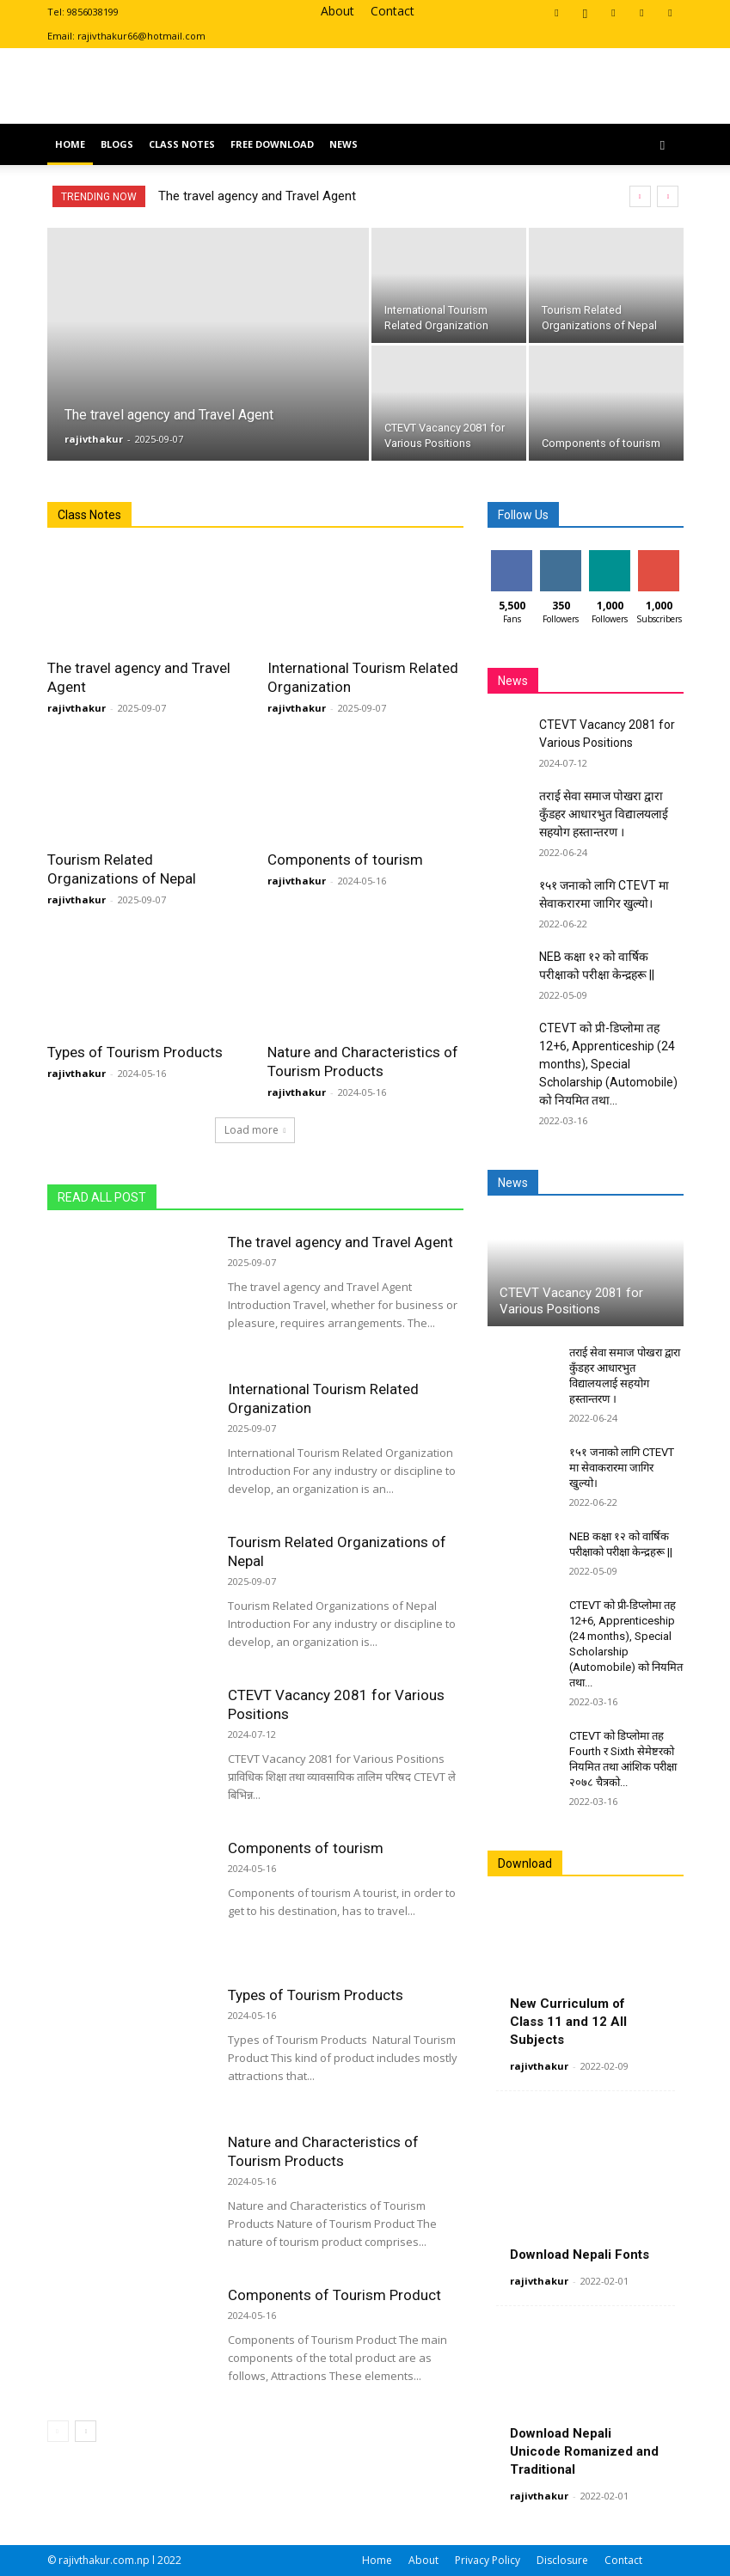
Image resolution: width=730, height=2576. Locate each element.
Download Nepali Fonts (579, 2254)
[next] (667, 196)
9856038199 (93, 11)
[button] (663, 145)
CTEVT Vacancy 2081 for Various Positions (571, 1301)
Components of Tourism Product (334, 2295)
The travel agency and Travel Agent (257, 196)
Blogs (117, 144)
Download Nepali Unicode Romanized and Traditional (584, 2451)
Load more (255, 1130)
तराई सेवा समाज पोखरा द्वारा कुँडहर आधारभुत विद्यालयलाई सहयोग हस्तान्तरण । (603, 814)
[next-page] (85, 2431)
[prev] (640, 196)
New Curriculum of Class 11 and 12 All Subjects (568, 2021)
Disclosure (562, 2560)
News (343, 144)
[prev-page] (58, 2431)
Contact (392, 11)
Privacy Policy (487, 2560)
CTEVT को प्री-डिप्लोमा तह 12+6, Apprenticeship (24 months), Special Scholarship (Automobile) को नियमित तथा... (608, 1064)
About (337, 11)
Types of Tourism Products (135, 1052)
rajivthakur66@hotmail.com (141, 35)
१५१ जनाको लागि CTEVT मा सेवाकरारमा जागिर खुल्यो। (621, 1468)
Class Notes (182, 144)
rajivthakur (93, 438)
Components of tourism (345, 859)
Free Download (272, 144)
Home (70, 144)
